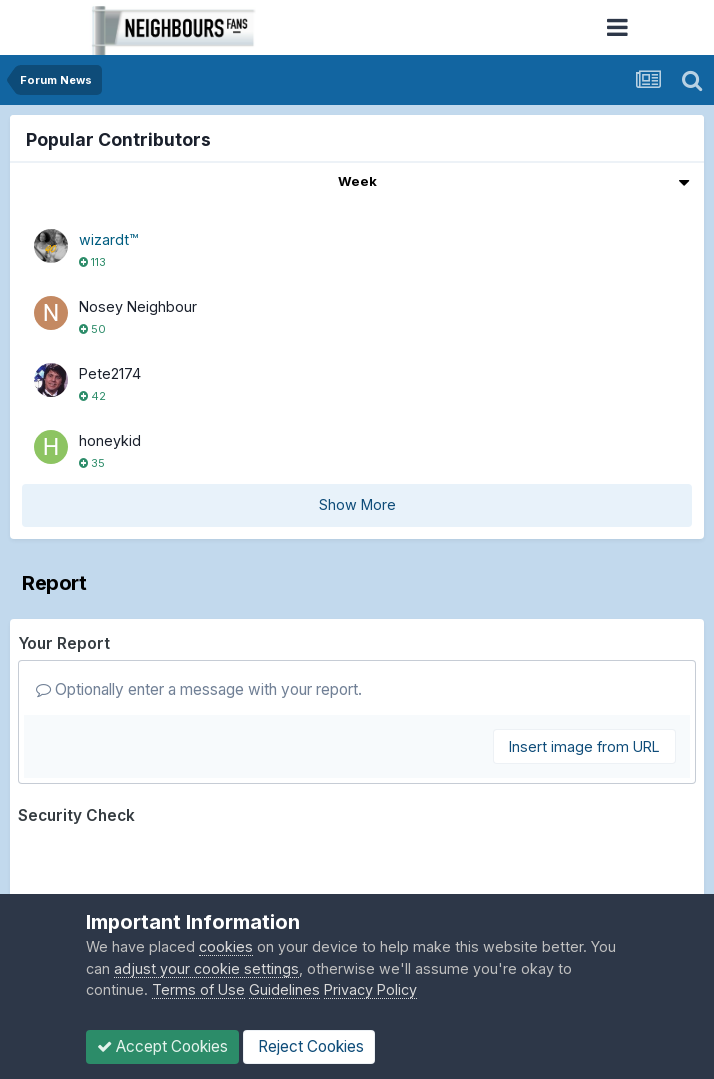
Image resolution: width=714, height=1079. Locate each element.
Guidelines (284, 989)
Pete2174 (110, 373)
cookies (226, 946)
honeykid (110, 440)
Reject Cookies (309, 1046)
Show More (357, 504)
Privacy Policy (370, 989)
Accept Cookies (162, 1046)
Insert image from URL (584, 746)
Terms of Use (198, 989)
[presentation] (170, 872)
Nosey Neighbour (138, 306)
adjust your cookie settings (206, 968)
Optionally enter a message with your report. (199, 689)
